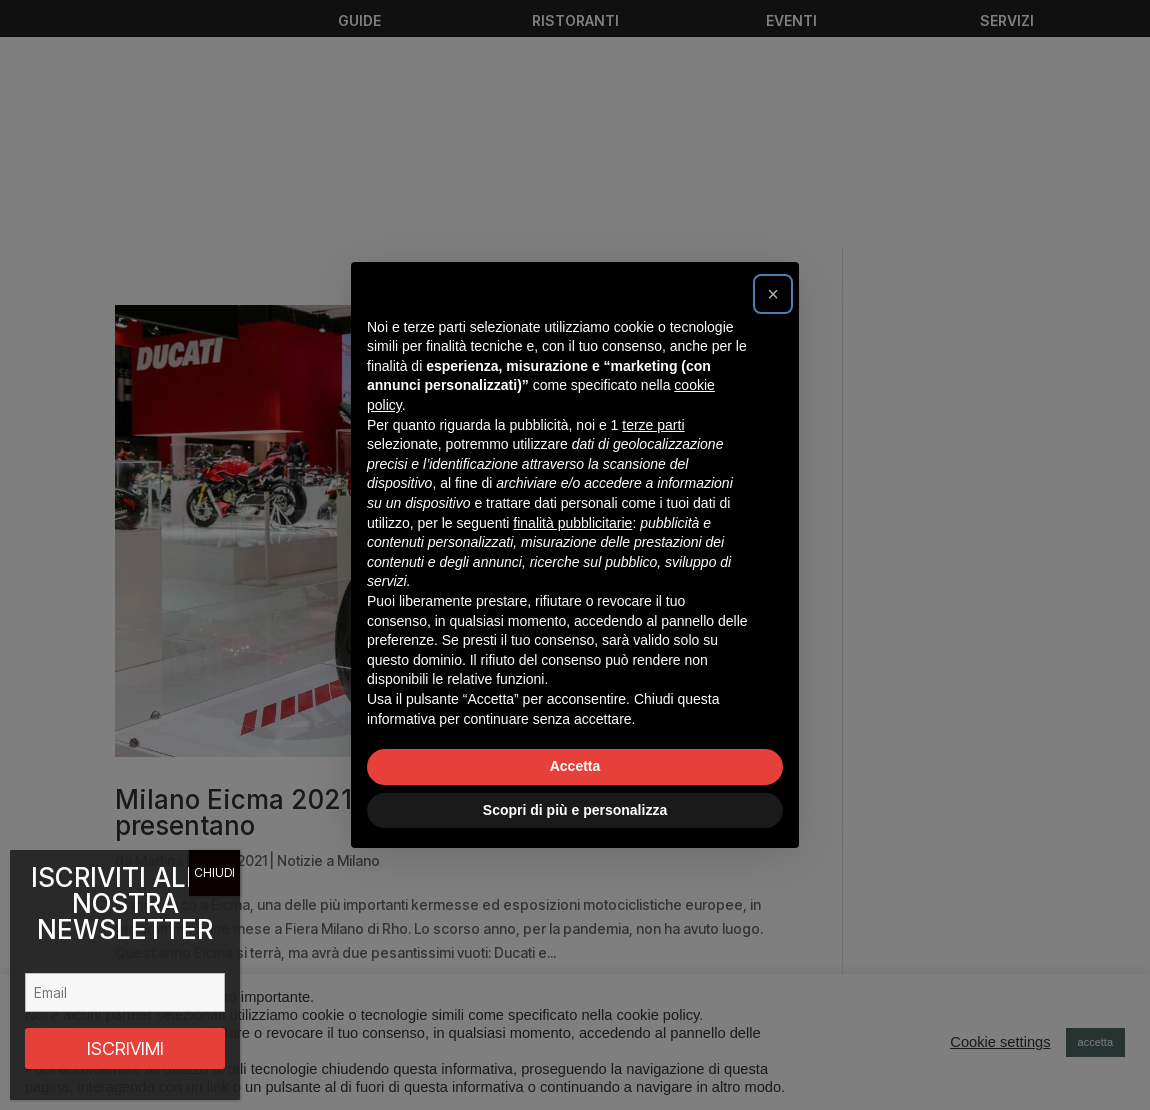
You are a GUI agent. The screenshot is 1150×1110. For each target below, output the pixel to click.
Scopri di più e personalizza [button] (575, 810)
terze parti (653, 425)
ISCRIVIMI (125, 1048)
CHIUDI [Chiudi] (214, 872)
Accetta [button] (575, 766)
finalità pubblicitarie (572, 523)
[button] (773, 294)
